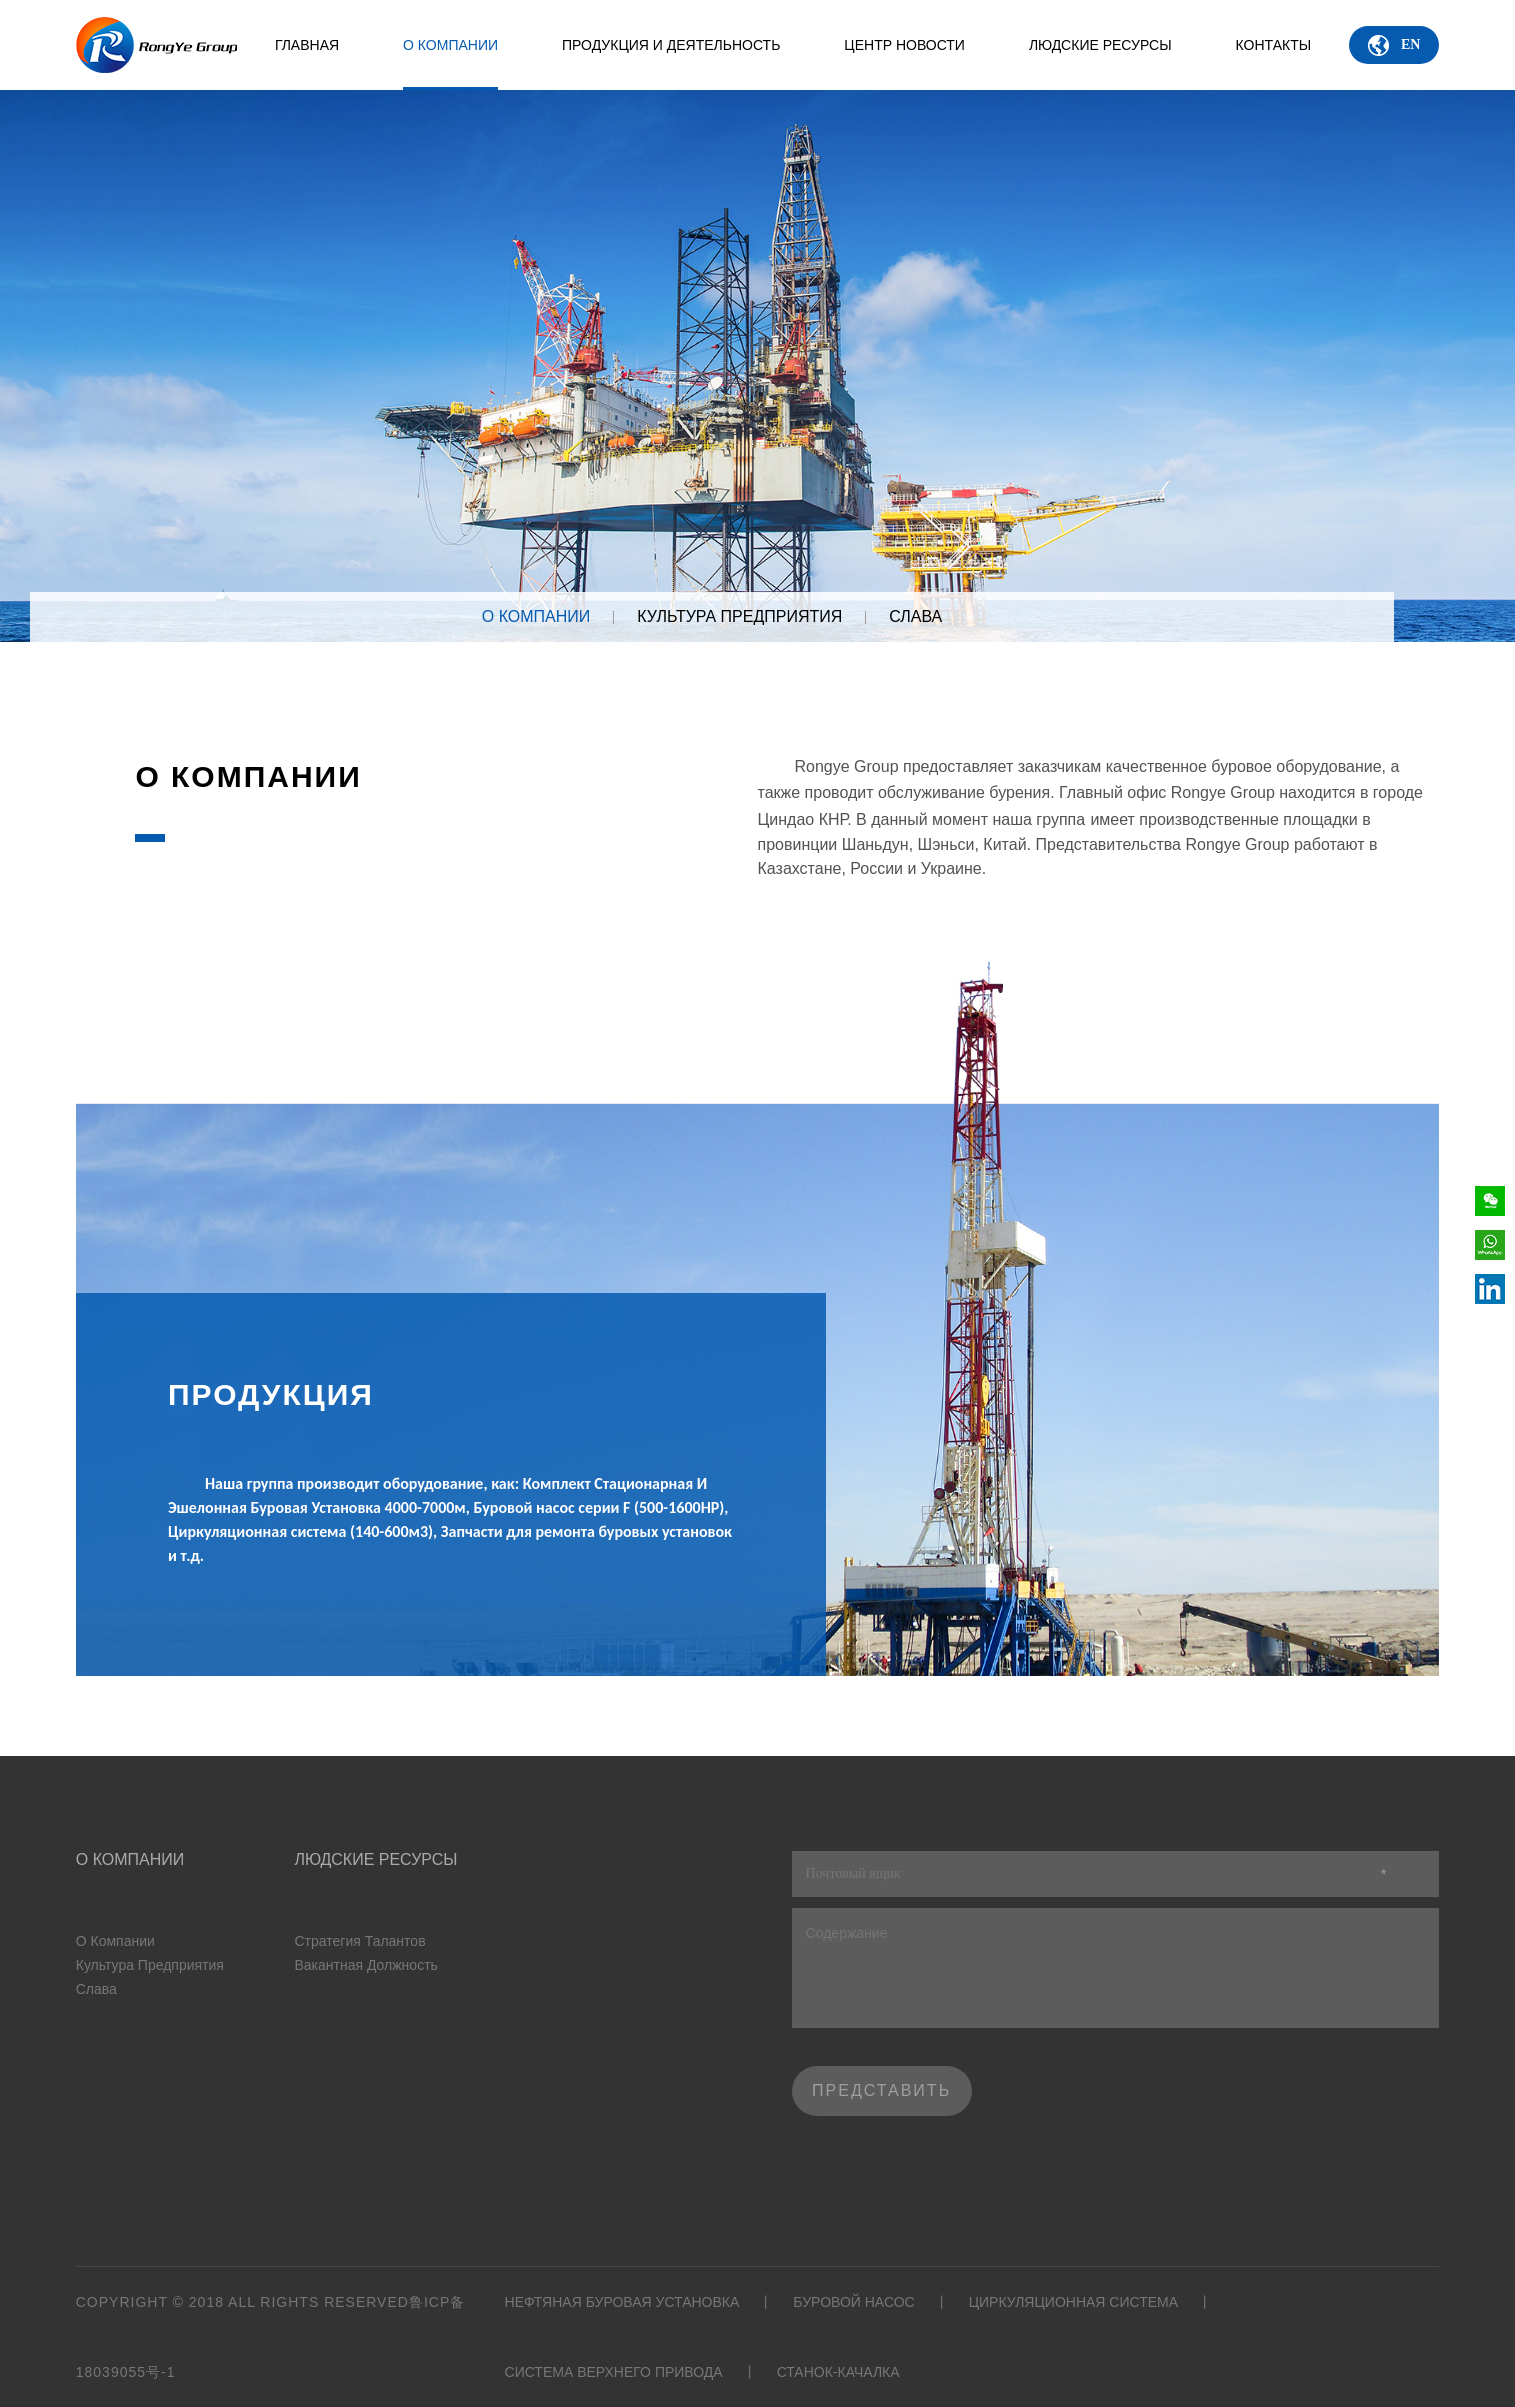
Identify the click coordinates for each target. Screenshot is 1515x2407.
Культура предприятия (739, 616)
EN (1394, 45)
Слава (915, 616)
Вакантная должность (365, 1965)
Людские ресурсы (1100, 45)
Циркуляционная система (1073, 2302)
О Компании (450, 63)
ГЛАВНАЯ (307, 45)
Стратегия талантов (359, 1941)
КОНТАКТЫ (1274, 45)
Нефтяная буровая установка (622, 2302)
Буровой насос (853, 2302)
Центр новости (904, 45)
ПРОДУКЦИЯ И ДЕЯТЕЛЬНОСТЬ (671, 45)
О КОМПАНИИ (536, 616)
